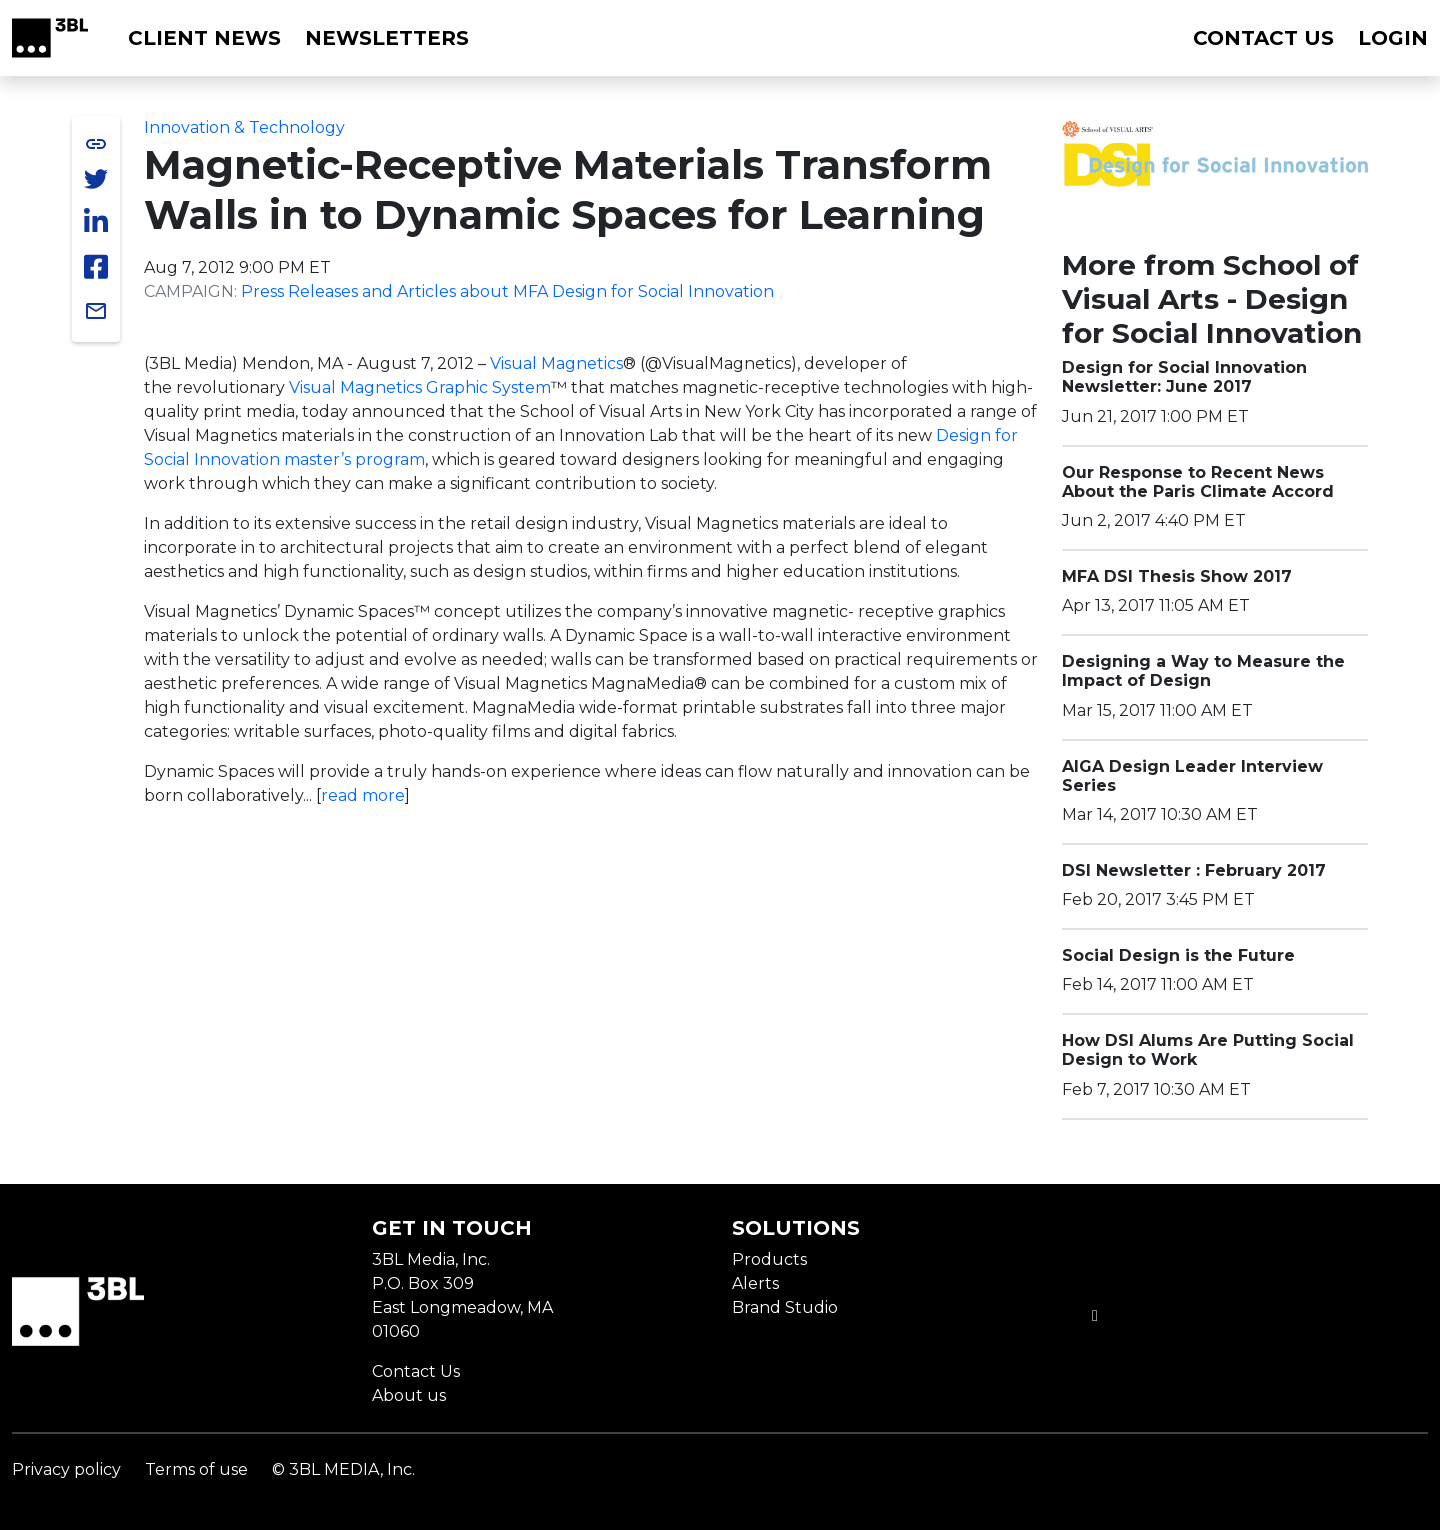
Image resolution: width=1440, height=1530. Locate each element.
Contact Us (416, 1371)
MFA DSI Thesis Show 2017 (1177, 576)
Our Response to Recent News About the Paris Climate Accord (1198, 482)
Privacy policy (66, 1469)
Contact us (1263, 38)
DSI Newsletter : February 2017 (1194, 870)
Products (769, 1259)
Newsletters (387, 38)
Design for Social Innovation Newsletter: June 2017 (1184, 377)
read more (363, 795)
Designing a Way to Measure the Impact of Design (1203, 671)
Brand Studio (785, 1307)
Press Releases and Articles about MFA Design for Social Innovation (507, 291)
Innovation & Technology (244, 127)
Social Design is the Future (1178, 955)
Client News (204, 38)
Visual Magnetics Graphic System (420, 387)
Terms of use (196, 1469)
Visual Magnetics (556, 363)
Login (1393, 38)
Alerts (755, 1283)
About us (409, 1395)
